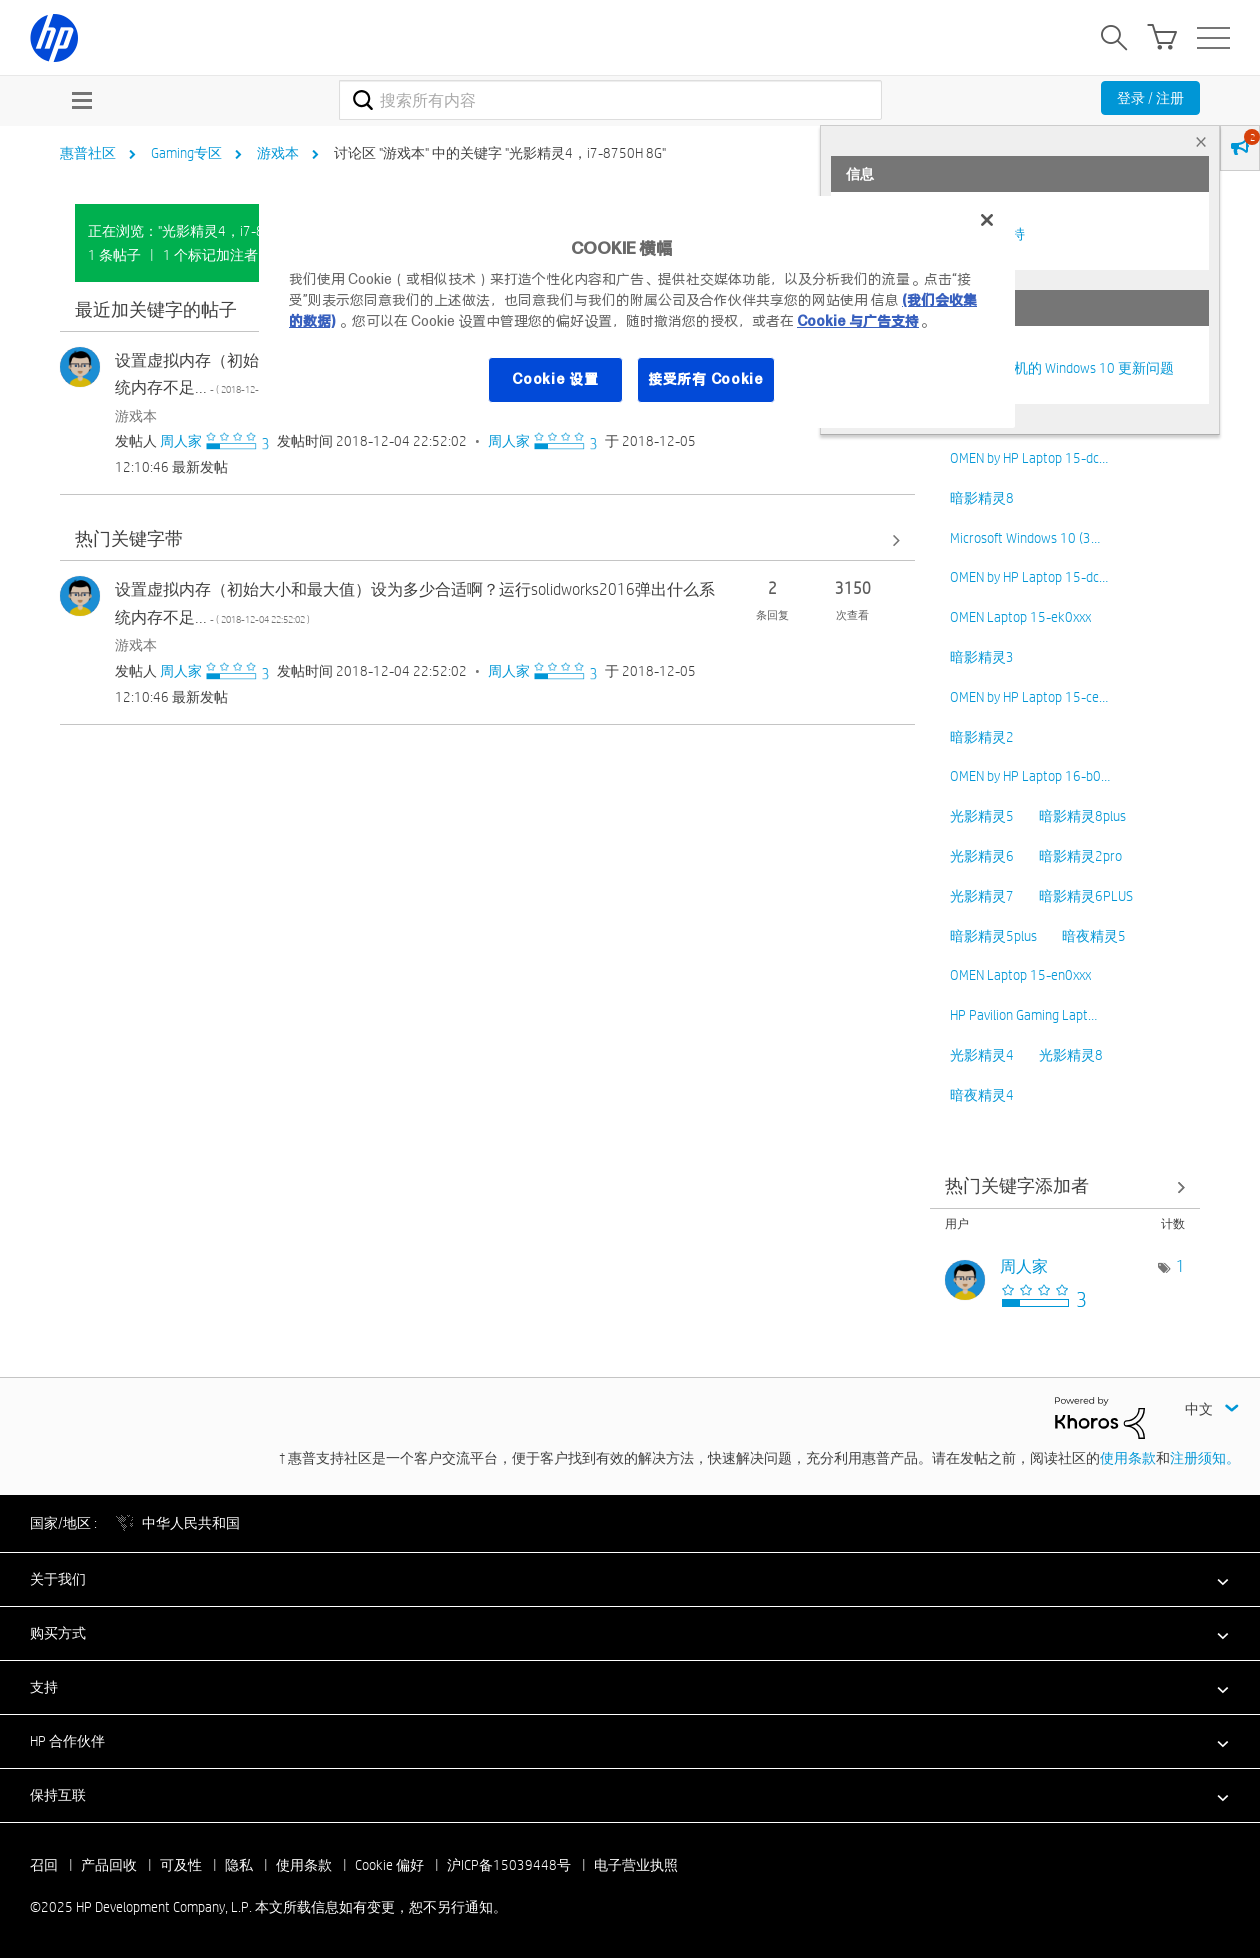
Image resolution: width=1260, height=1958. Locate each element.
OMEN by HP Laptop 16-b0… (1030, 776)
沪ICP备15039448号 (509, 1865)
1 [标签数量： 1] (1180, 1266)
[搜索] (610, 100)
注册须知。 (1205, 1458)
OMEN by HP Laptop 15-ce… (1029, 697)
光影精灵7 (982, 896)
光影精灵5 (982, 816)
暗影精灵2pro (1080, 856)
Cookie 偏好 (389, 1865)
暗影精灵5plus (993, 936)
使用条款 (1128, 1458)
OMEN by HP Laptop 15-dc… (1029, 458)
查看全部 (487, 539)
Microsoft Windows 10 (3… (1025, 538)
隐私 (239, 1865)
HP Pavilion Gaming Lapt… (1023, 1015)
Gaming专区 (186, 153)
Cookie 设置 (555, 379)
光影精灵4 (982, 1055)
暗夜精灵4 (982, 1095)
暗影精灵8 (982, 498)
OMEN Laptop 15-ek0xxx (1020, 617)
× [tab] (1201, 141)
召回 (44, 1865)
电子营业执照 (636, 1865)
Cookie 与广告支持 (858, 321)
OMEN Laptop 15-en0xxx (1020, 975)
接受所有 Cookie (706, 379)
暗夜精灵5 (1094, 936)
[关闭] (987, 220)
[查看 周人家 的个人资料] (181, 441)
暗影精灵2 (982, 737)
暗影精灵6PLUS (1086, 896)
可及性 (181, 1865)
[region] (637, 312)
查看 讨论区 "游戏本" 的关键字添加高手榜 (1065, 1187)
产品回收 (109, 1865)
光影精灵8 (1071, 1055)
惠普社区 (88, 153)
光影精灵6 (982, 856)
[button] (630, 1579)
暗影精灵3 (982, 657)
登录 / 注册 (1150, 98)
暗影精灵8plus (1082, 816)
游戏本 (278, 153)
